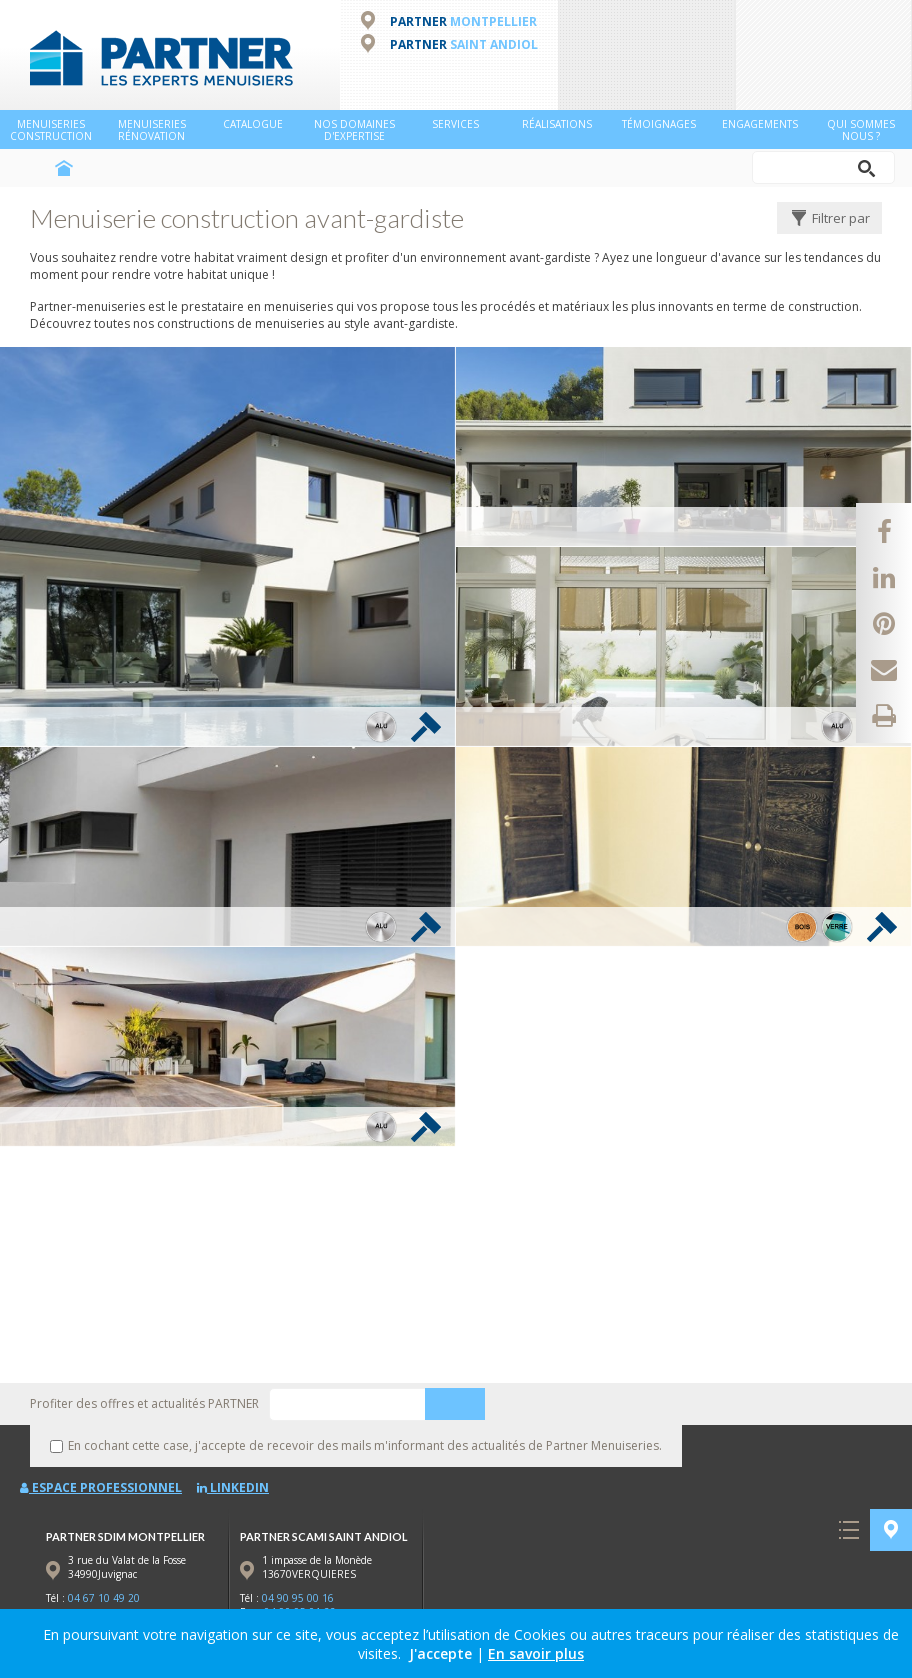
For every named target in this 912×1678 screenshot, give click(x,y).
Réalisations (557, 124)
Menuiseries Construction (51, 130)
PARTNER (463, 21)
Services (455, 124)
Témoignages (659, 124)
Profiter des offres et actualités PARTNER (144, 1403)
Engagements (760, 124)
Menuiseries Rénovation (152, 130)
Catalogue (253, 124)
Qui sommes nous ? (861, 130)
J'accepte (440, 1653)
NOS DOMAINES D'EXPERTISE (354, 130)
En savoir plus (536, 1653)
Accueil (64, 168)
